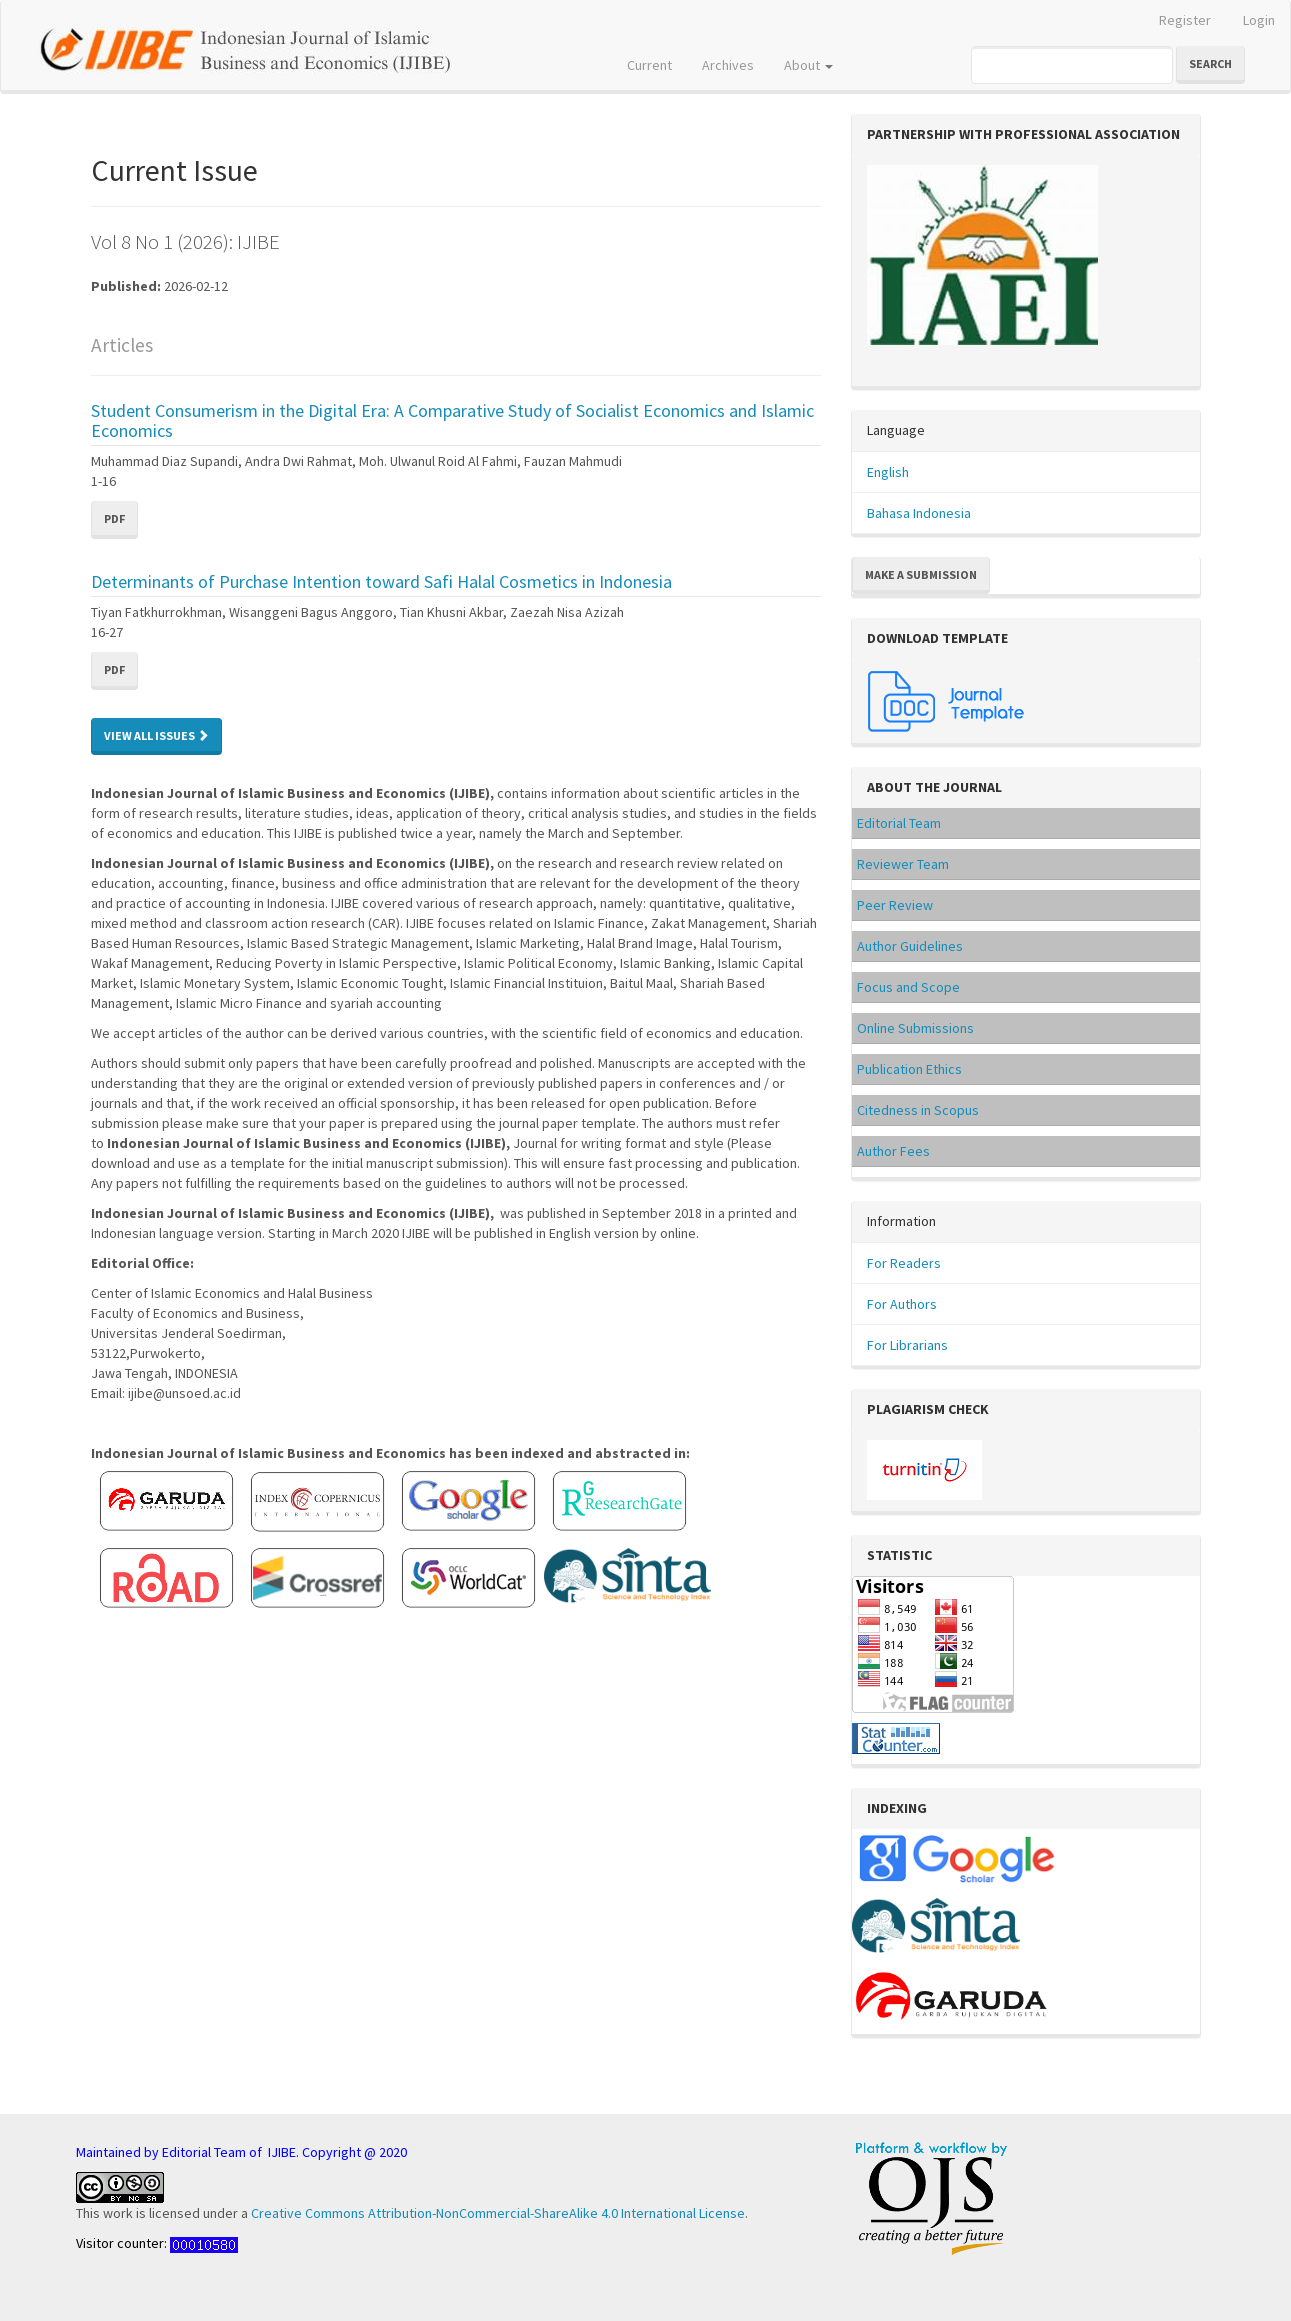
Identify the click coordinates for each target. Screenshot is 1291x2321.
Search (1210, 63)
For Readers (904, 1263)
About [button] (808, 65)
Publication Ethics (909, 1069)
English (888, 472)
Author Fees (893, 1151)
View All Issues (156, 735)
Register (1185, 20)
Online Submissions (915, 1028)
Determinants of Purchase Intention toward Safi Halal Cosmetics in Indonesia (381, 581)
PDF (114, 518)
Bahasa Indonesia (919, 513)
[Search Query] (1072, 65)
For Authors (902, 1304)
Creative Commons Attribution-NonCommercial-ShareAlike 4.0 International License (498, 2213)
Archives (728, 65)
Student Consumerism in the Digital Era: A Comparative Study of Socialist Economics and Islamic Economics (452, 420)
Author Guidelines (910, 946)
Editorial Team (899, 823)
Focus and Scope (908, 987)
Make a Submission (921, 574)
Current (649, 65)
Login (1259, 20)
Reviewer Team (903, 864)
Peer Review (895, 905)
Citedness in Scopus (918, 1110)
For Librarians (907, 1345)
